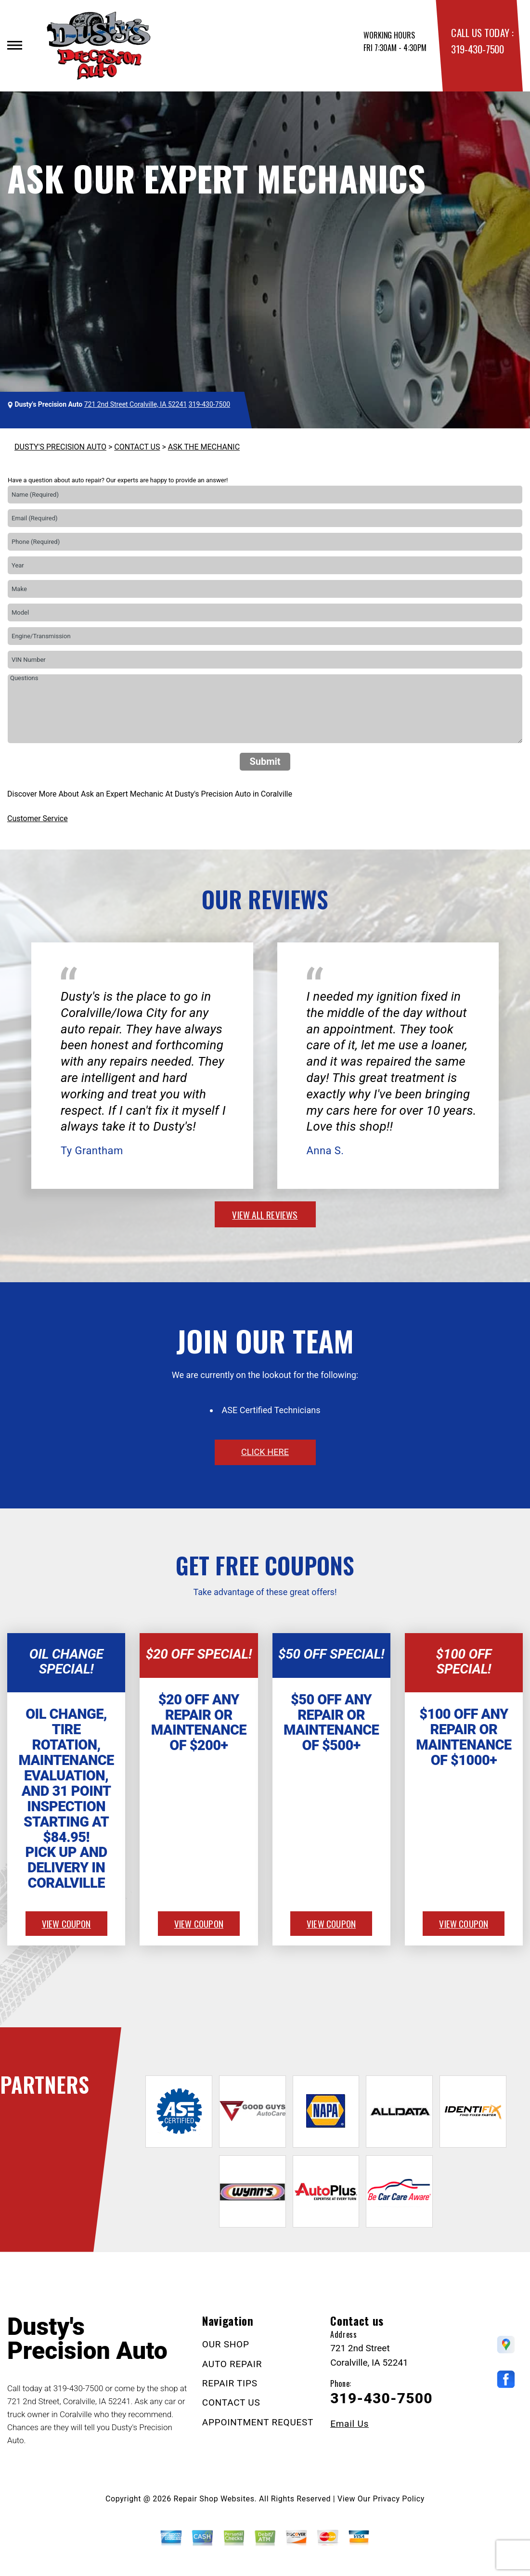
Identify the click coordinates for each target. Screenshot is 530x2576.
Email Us (349, 2423)
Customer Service (37, 818)
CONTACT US (137, 446)
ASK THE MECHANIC (204, 446)
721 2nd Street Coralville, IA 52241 (135, 404)
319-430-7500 (477, 48)
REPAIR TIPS (230, 2383)
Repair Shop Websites (214, 2498)
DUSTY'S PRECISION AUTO (60, 446)
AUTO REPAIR (232, 2364)
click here (265, 1452)
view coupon (66, 1923)
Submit (264, 761)
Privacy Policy (399, 2498)
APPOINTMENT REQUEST (257, 2422)
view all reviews (264, 1214)
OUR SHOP (225, 2344)
